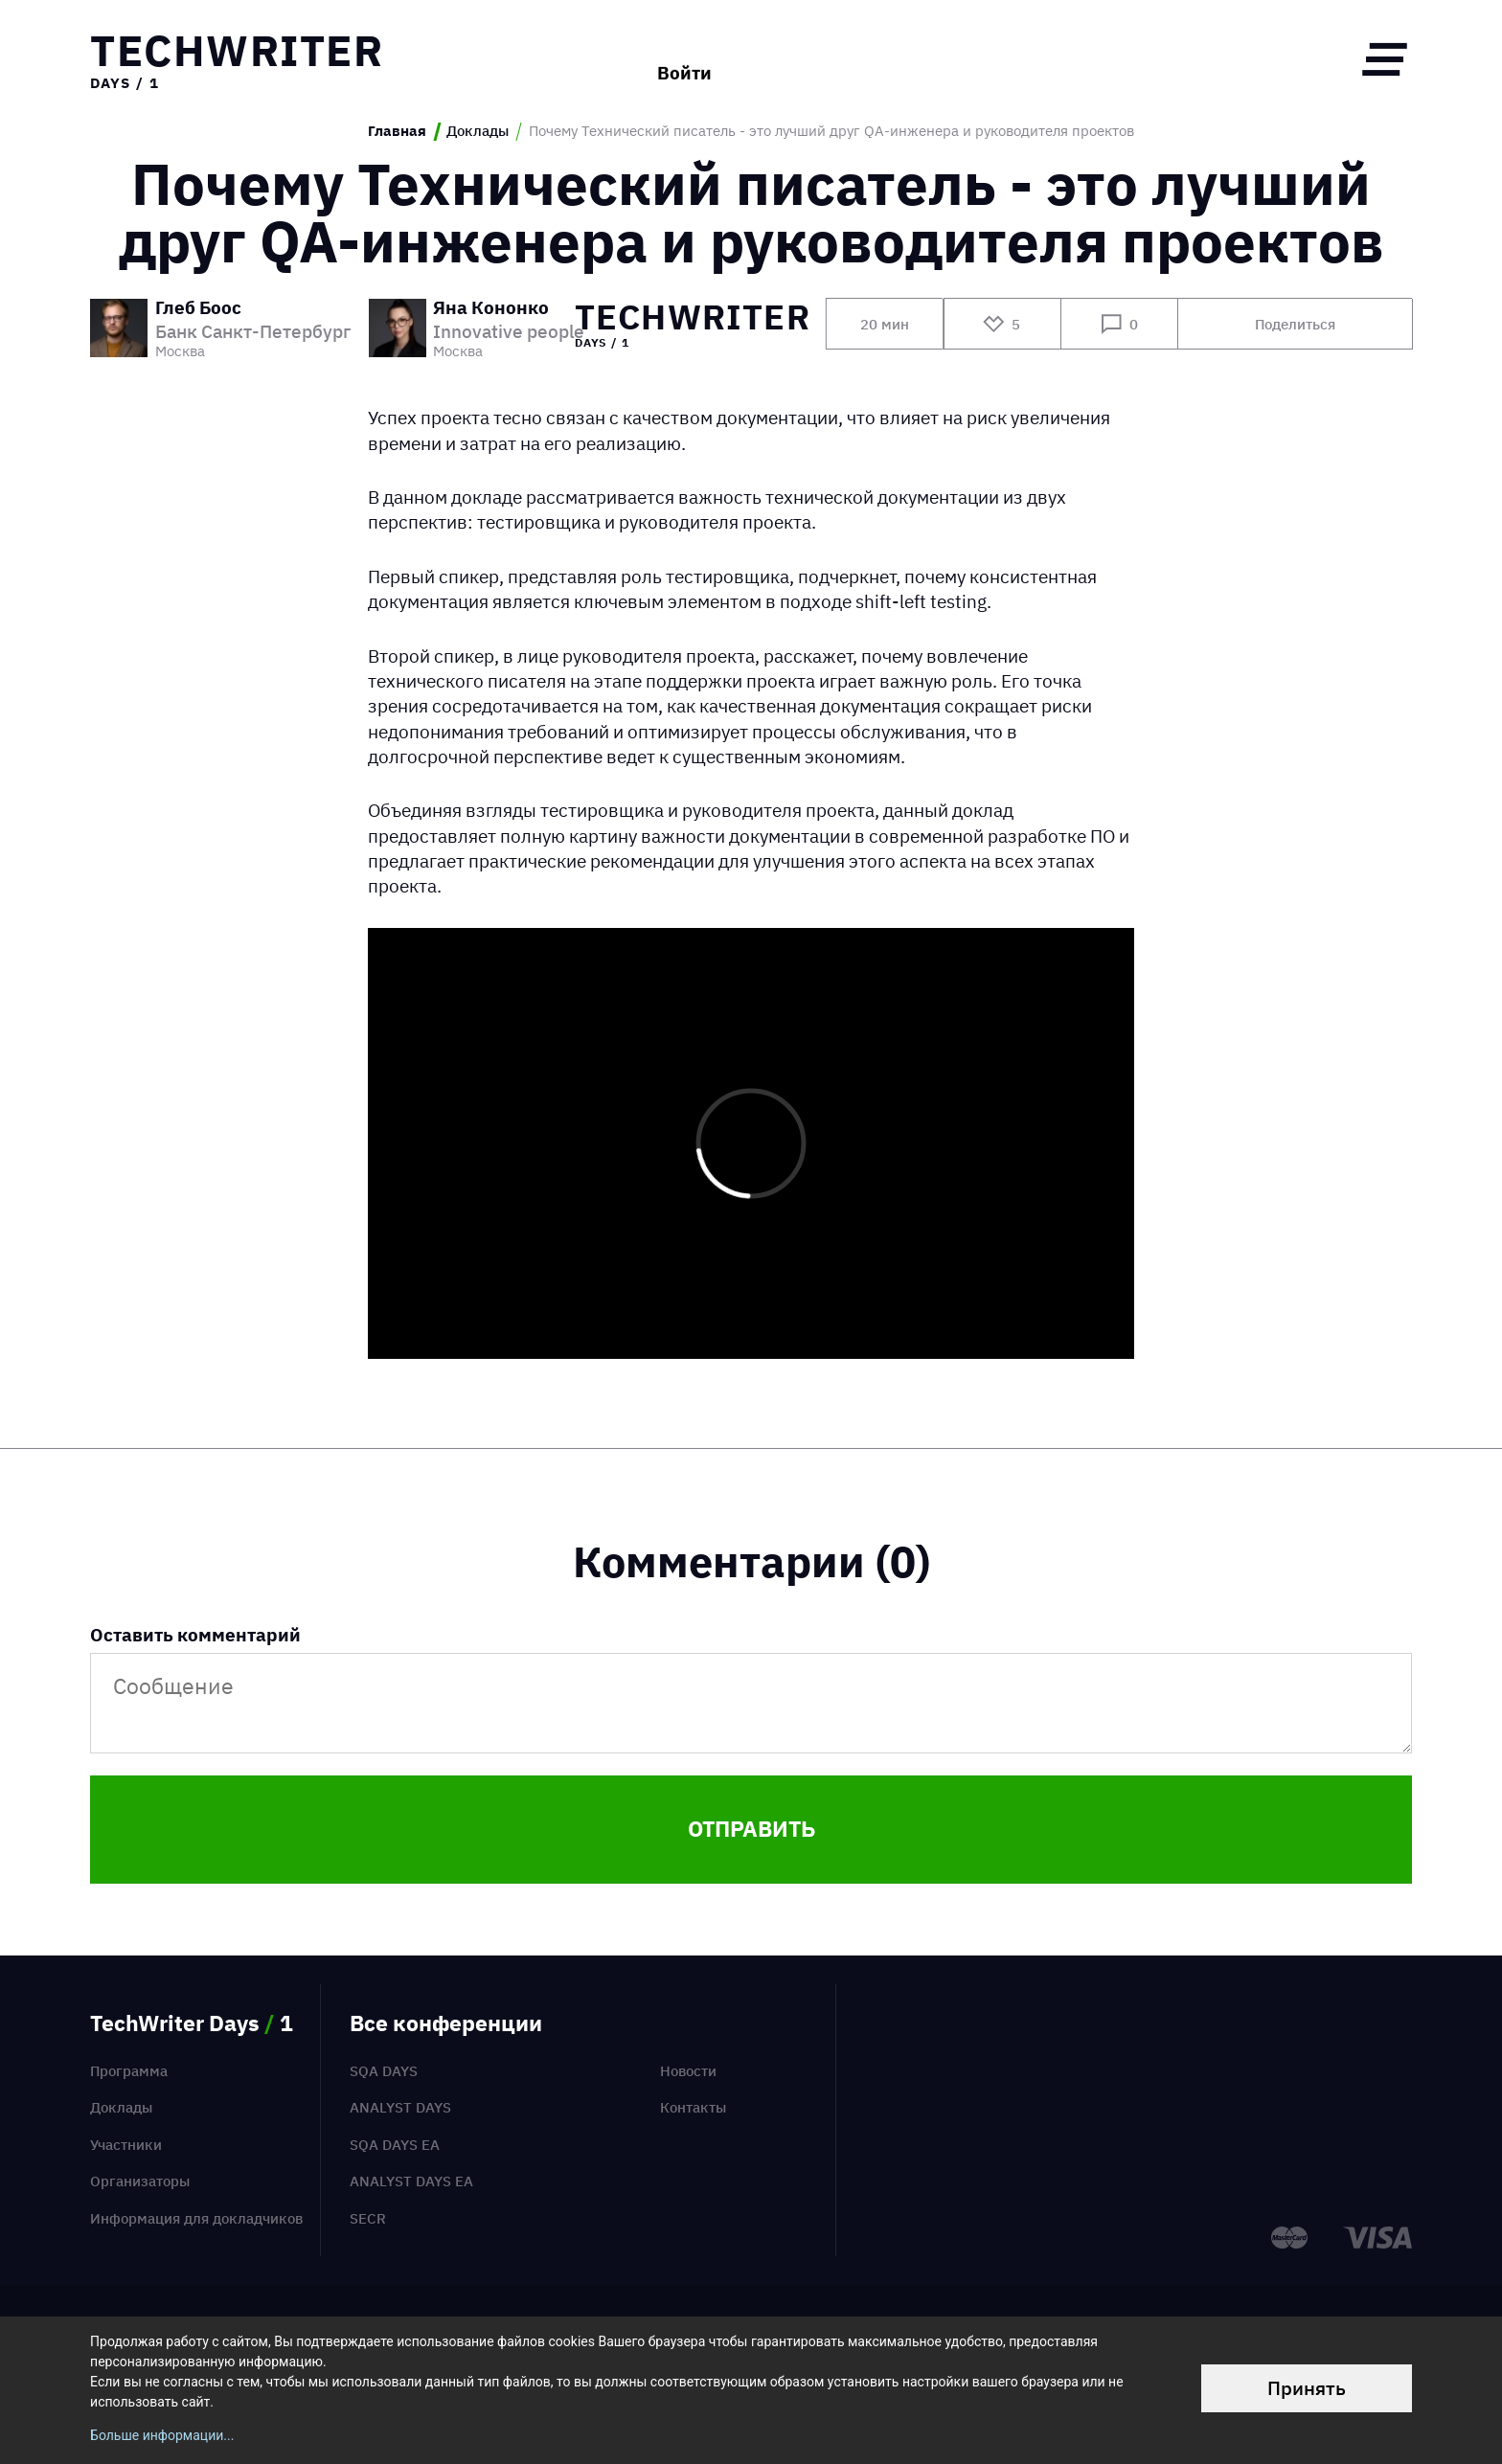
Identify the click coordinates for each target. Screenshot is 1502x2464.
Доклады (477, 131)
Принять (1306, 2388)
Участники (126, 2145)
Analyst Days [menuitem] (400, 2107)
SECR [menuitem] (368, 2218)
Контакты (693, 2107)
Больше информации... (162, 2435)
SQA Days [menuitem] (384, 2071)
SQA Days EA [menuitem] (395, 2145)
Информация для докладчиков (196, 2218)
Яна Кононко (491, 309)
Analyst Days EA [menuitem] (411, 2181)
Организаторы (140, 2181)
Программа (129, 2071)
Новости (688, 2071)
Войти (684, 59)
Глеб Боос (198, 309)
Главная (397, 131)
